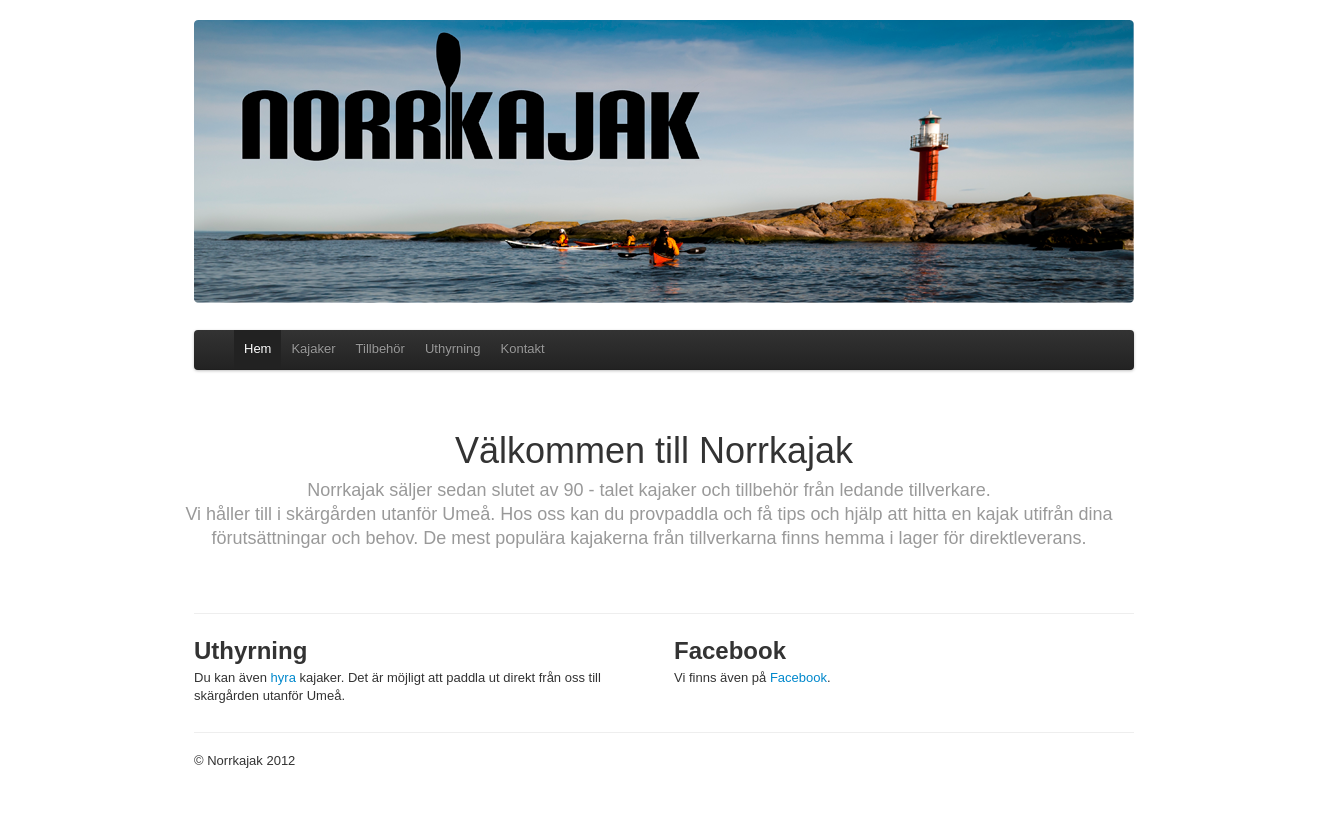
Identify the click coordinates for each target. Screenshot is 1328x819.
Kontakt (523, 348)
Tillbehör (380, 348)
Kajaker (313, 348)
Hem (257, 348)
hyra (283, 677)
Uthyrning (453, 348)
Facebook (798, 677)
